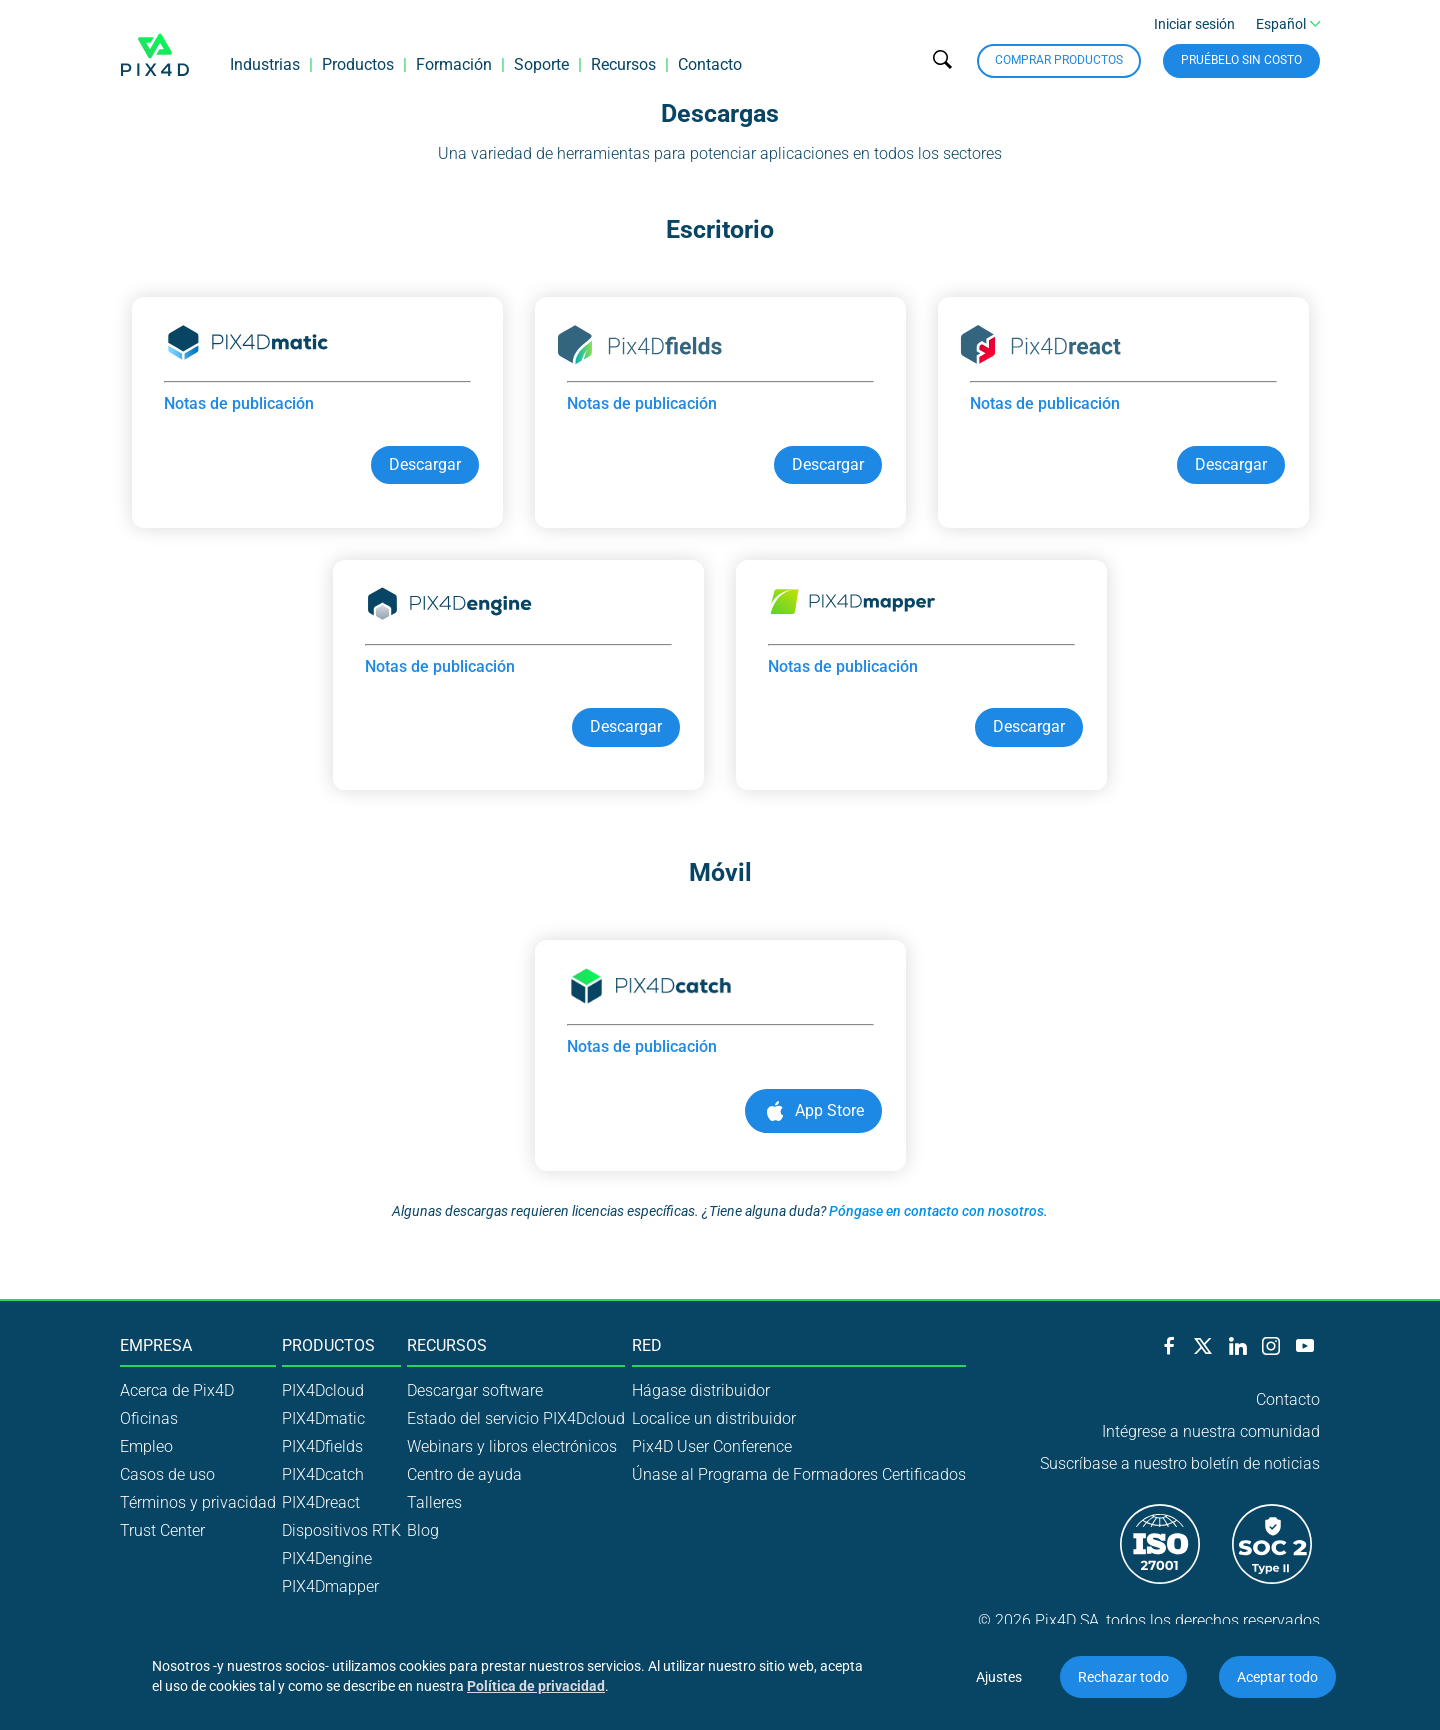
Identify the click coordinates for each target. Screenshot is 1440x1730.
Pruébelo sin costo (1241, 60)
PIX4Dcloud (323, 1390)
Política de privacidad (536, 1686)
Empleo (146, 1446)
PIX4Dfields (322, 1446)
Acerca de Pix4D (177, 1390)
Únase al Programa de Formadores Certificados (799, 1474)
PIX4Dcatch (323, 1474)
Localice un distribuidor (714, 1418)
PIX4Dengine (327, 1558)
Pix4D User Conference (712, 1446)
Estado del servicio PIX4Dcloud (516, 1418)
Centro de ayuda (464, 1474)
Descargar (425, 464)
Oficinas (149, 1418)
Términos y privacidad (198, 1502)
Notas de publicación (239, 403)
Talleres (434, 1502)
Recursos (623, 64)
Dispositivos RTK (341, 1530)
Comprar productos (1059, 60)
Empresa (156, 1346)
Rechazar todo (1123, 1677)
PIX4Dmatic (323, 1418)
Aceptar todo (1277, 1677)
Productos (358, 64)
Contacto (710, 64)
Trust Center (162, 1530)
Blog (423, 1530)
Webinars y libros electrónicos (512, 1446)
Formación (454, 64)
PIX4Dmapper (330, 1586)
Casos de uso (167, 1474)
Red (647, 1346)
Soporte (541, 64)
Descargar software (475, 1390)
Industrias (265, 64)
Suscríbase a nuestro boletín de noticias (1180, 1463)
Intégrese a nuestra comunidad (1211, 1431)
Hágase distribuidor (701, 1390)
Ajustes (999, 1677)
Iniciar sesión (1194, 24)
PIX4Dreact (321, 1502)
